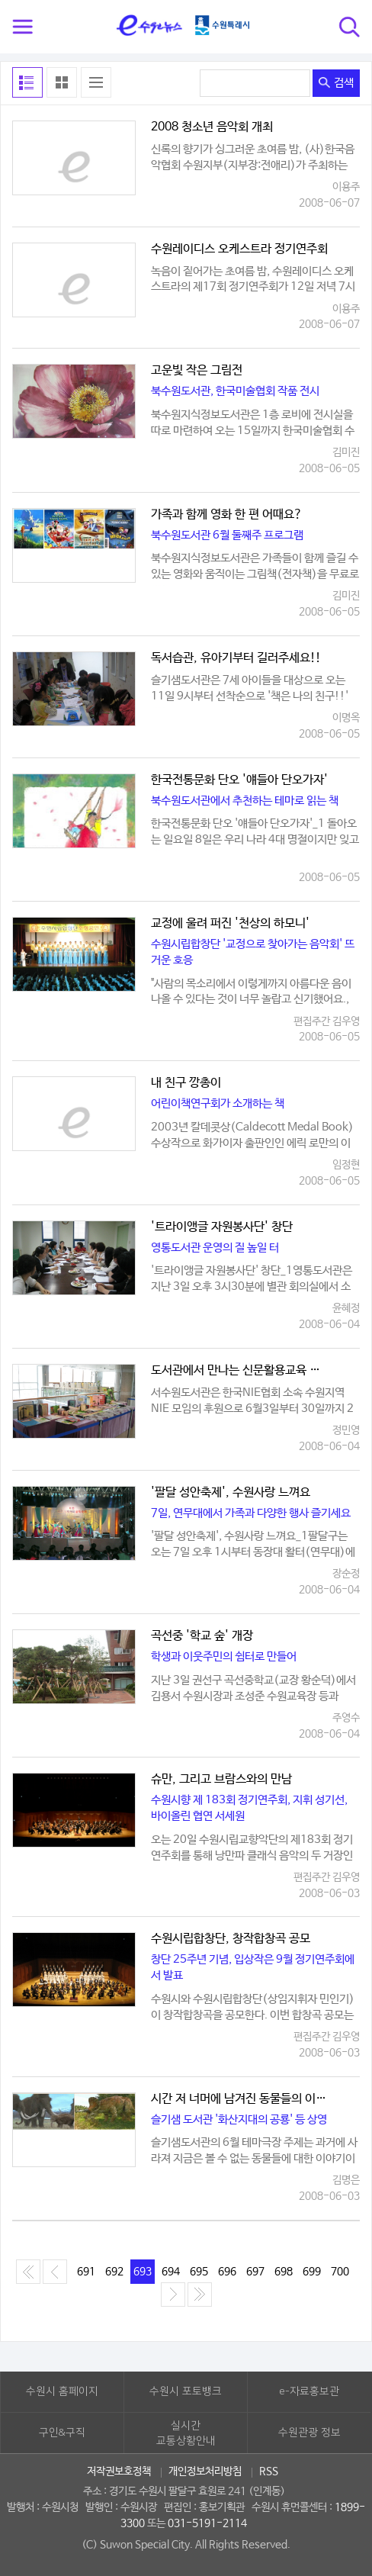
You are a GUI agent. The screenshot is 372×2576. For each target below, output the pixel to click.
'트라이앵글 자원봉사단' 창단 (222, 1227)
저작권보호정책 (119, 2471)
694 (171, 2272)
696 (227, 2272)
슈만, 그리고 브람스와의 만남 (221, 1779)
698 (283, 2272)
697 (255, 2272)
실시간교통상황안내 (186, 2433)
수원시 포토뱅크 (185, 2391)
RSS (268, 2471)
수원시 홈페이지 (62, 2391)
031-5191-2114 (207, 2523)
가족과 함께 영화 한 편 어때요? (227, 515)
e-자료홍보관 (309, 2391)
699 (312, 2272)
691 (86, 2272)
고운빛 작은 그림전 (196, 371)
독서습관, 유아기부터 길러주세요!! (236, 658)
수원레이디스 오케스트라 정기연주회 (239, 249)
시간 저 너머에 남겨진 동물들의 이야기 (240, 2099)
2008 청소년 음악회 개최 (212, 127)
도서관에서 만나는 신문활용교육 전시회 (240, 1371)
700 (340, 2272)
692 (114, 2272)
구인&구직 (62, 2432)
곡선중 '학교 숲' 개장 (202, 1636)
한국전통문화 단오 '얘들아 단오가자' (239, 780)
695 (199, 2272)
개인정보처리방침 (205, 2471)
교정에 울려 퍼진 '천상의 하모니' (230, 924)
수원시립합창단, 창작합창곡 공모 (230, 1939)
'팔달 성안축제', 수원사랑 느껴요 (230, 1493)
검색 (336, 82)
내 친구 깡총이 (186, 1083)
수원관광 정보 (309, 2432)
